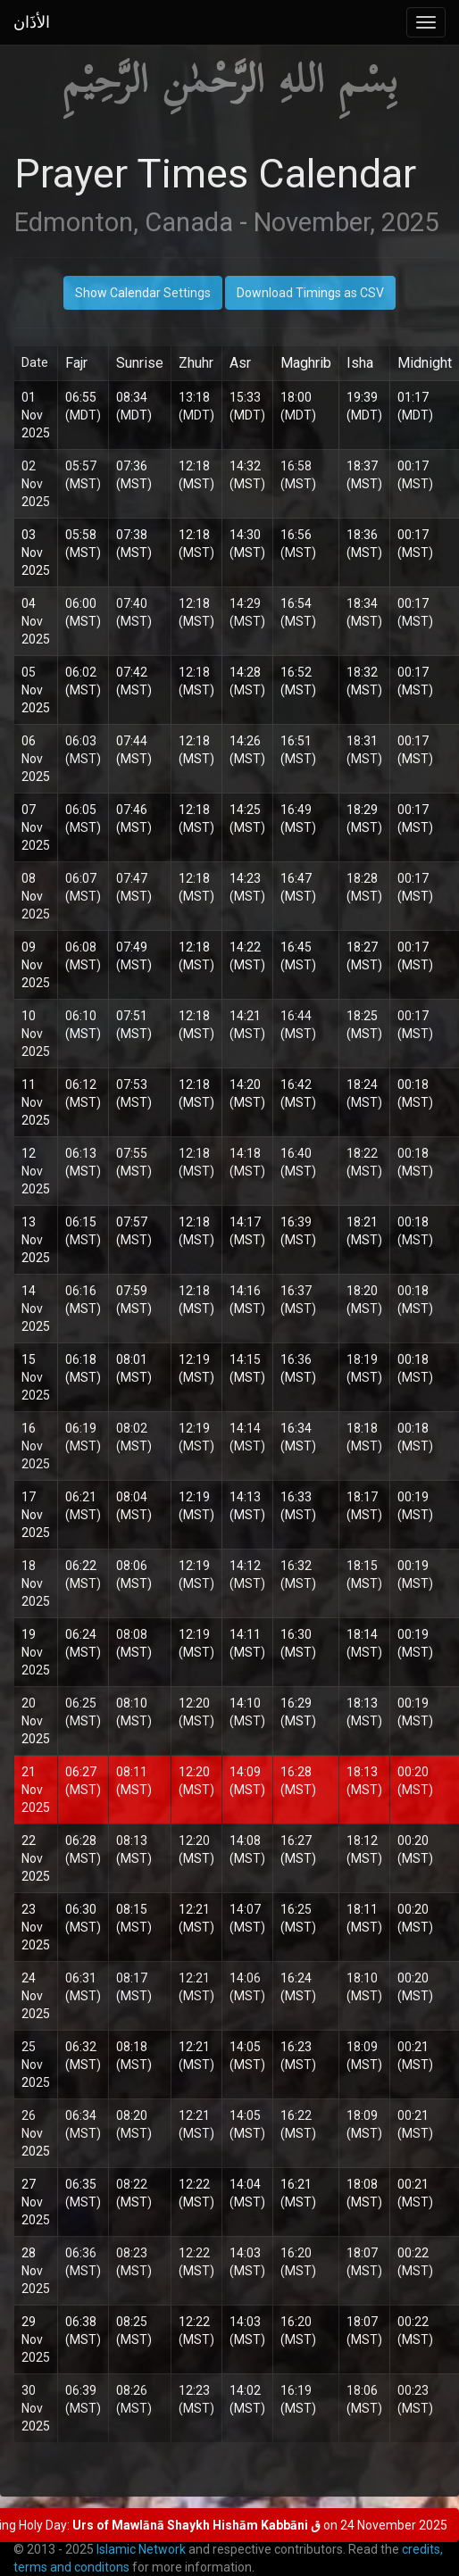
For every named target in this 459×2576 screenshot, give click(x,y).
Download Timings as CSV (310, 293)
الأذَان (31, 21)
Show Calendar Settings (143, 293)
